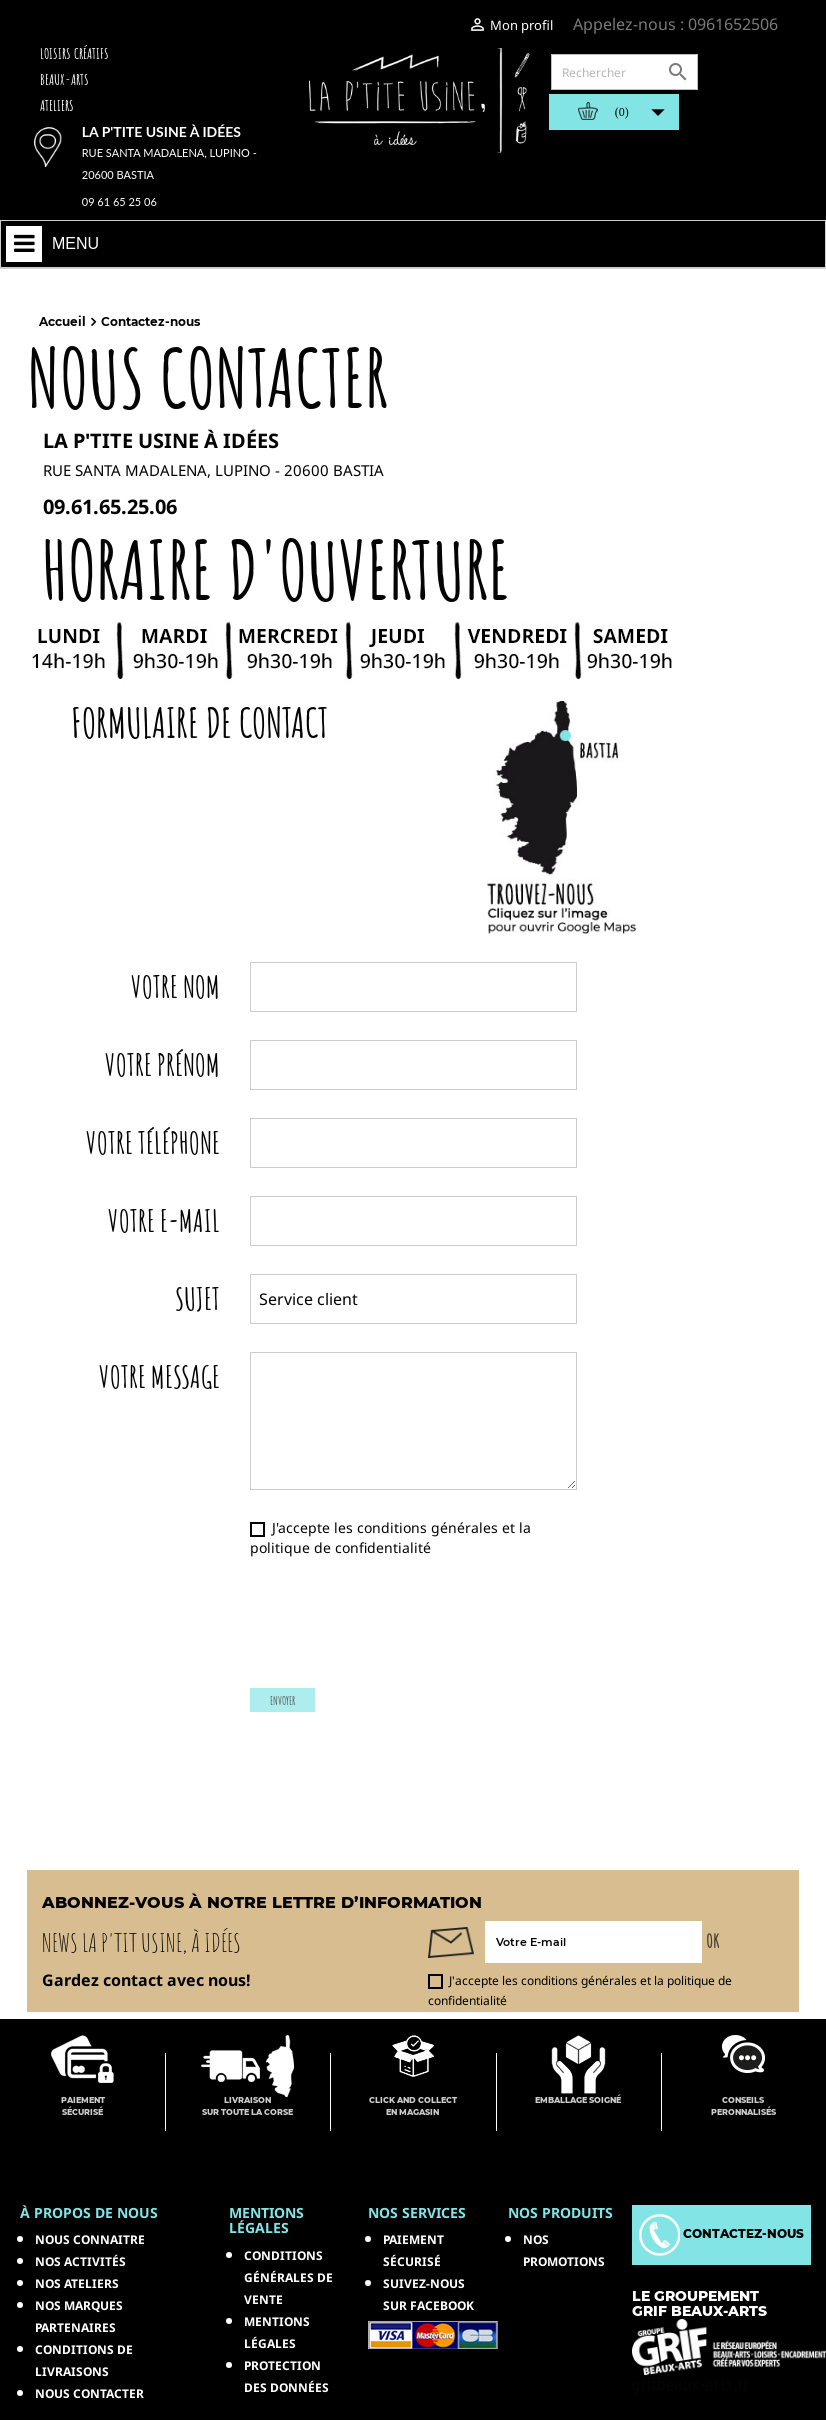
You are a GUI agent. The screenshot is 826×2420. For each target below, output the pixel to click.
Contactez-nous (721, 2233)
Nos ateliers (77, 2283)
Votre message (159, 1374)
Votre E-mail (164, 1218)
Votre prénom (162, 1062)
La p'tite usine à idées (161, 131)
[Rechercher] (624, 72)
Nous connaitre (90, 2239)
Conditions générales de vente (288, 2277)
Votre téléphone (153, 1140)
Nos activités (80, 2261)
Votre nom (175, 984)
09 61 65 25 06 (119, 201)
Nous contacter (89, 2393)
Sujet (197, 1296)
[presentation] (409, 1633)
